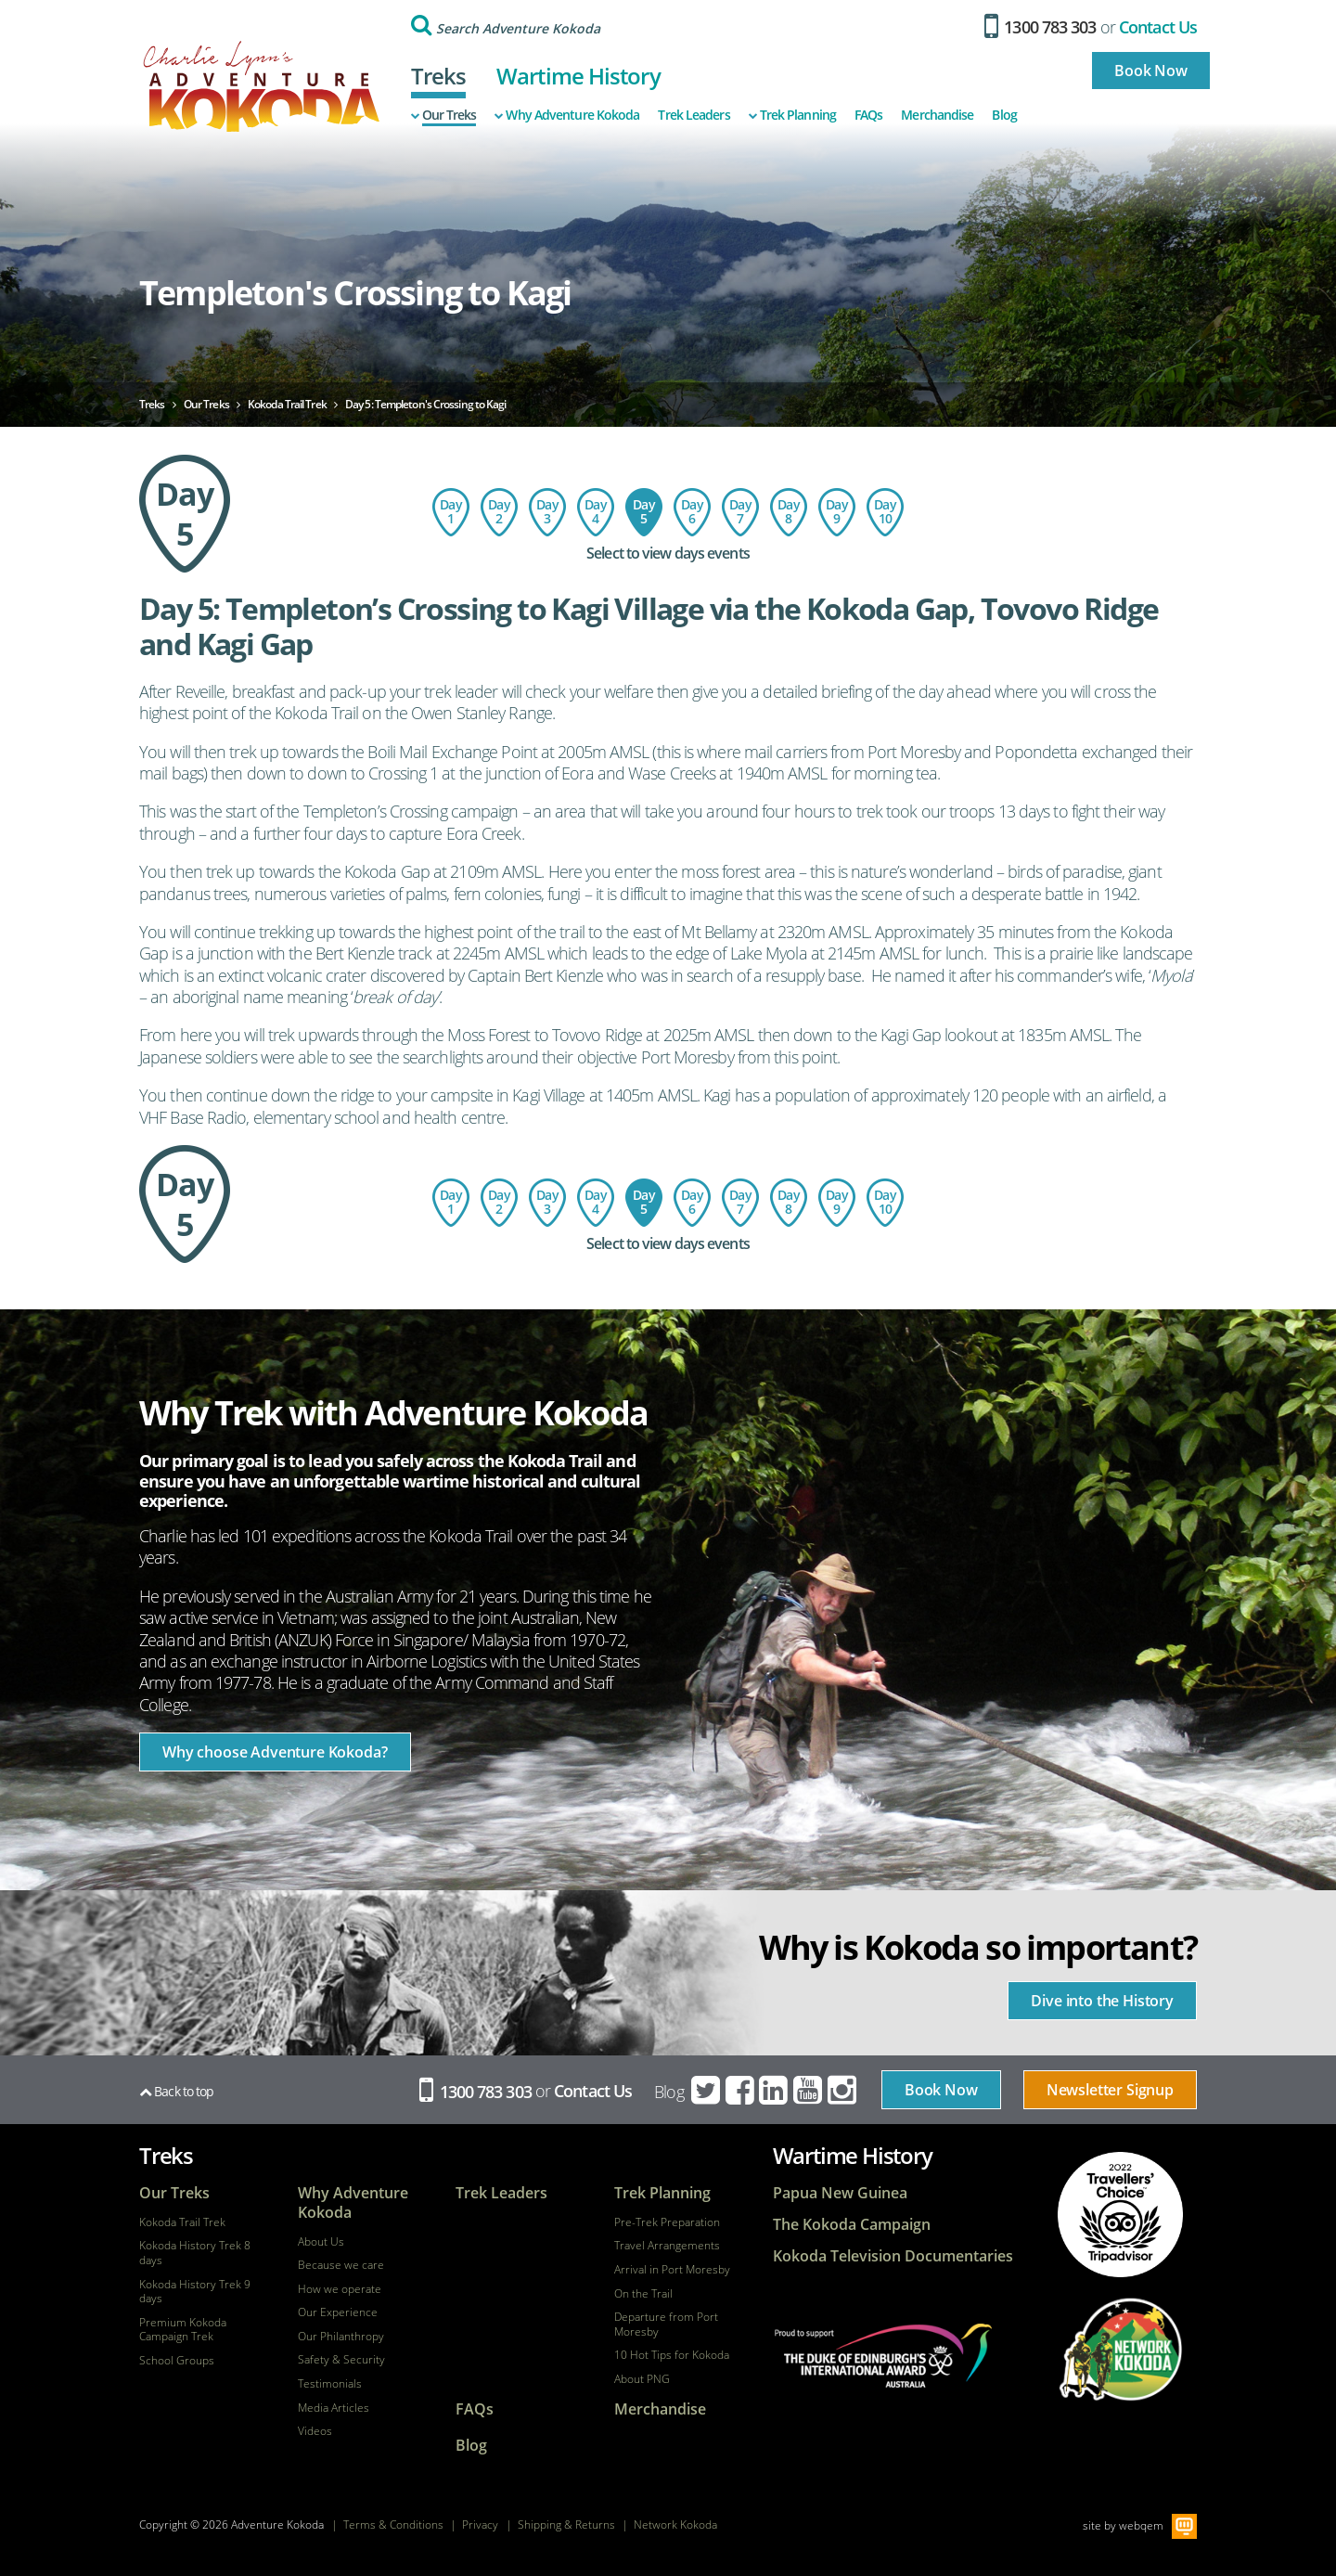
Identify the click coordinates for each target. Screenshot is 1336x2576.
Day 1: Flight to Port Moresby (450, 512)
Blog (1004, 115)
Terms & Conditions (393, 2524)
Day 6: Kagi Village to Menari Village (692, 512)
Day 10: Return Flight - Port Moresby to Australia (885, 512)
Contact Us (1158, 27)
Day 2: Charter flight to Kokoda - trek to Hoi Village (499, 512)
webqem (1141, 2525)
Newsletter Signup (1110, 2090)
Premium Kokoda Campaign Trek (182, 2329)
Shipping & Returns (566, 2524)
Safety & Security (341, 2359)
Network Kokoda (675, 2524)
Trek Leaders (693, 115)
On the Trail (643, 2293)
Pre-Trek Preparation (667, 2222)
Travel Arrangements (667, 2245)
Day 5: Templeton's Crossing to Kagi (643, 512)
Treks (439, 75)
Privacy (480, 2524)
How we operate (339, 2289)
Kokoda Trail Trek (182, 2222)
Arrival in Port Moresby (672, 2269)
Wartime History (578, 75)
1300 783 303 (1040, 27)
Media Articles (333, 2408)
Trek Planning (792, 115)
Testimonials (330, 2383)
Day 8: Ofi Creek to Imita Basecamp (788, 512)
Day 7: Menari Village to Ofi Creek (740, 512)
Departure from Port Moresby (666, 2324)
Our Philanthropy (341, 2336)
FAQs (868, 115)
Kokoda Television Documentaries (893, 2256)
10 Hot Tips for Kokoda (671, 2355)
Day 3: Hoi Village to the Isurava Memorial (547, 512)
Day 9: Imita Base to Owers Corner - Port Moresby (836, 512)
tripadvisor (1120, 2214)
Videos (315, 2431)
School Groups (176, 2360)
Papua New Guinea (840, 2193)
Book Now (1151, 70)
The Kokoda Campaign (852, 2225)
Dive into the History (1102, 2000)
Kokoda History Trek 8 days (194, 2252)
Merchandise (937, 115)
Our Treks (444, 115)
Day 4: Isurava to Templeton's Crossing (595, 512)
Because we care (341, 2265)
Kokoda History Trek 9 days (194, 2291)
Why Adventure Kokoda (567, 115)
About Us (321, 2242)
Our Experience (338, 2312)
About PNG (642, 2379)
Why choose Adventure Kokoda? (275, 1752)
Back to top (176, 2091)
